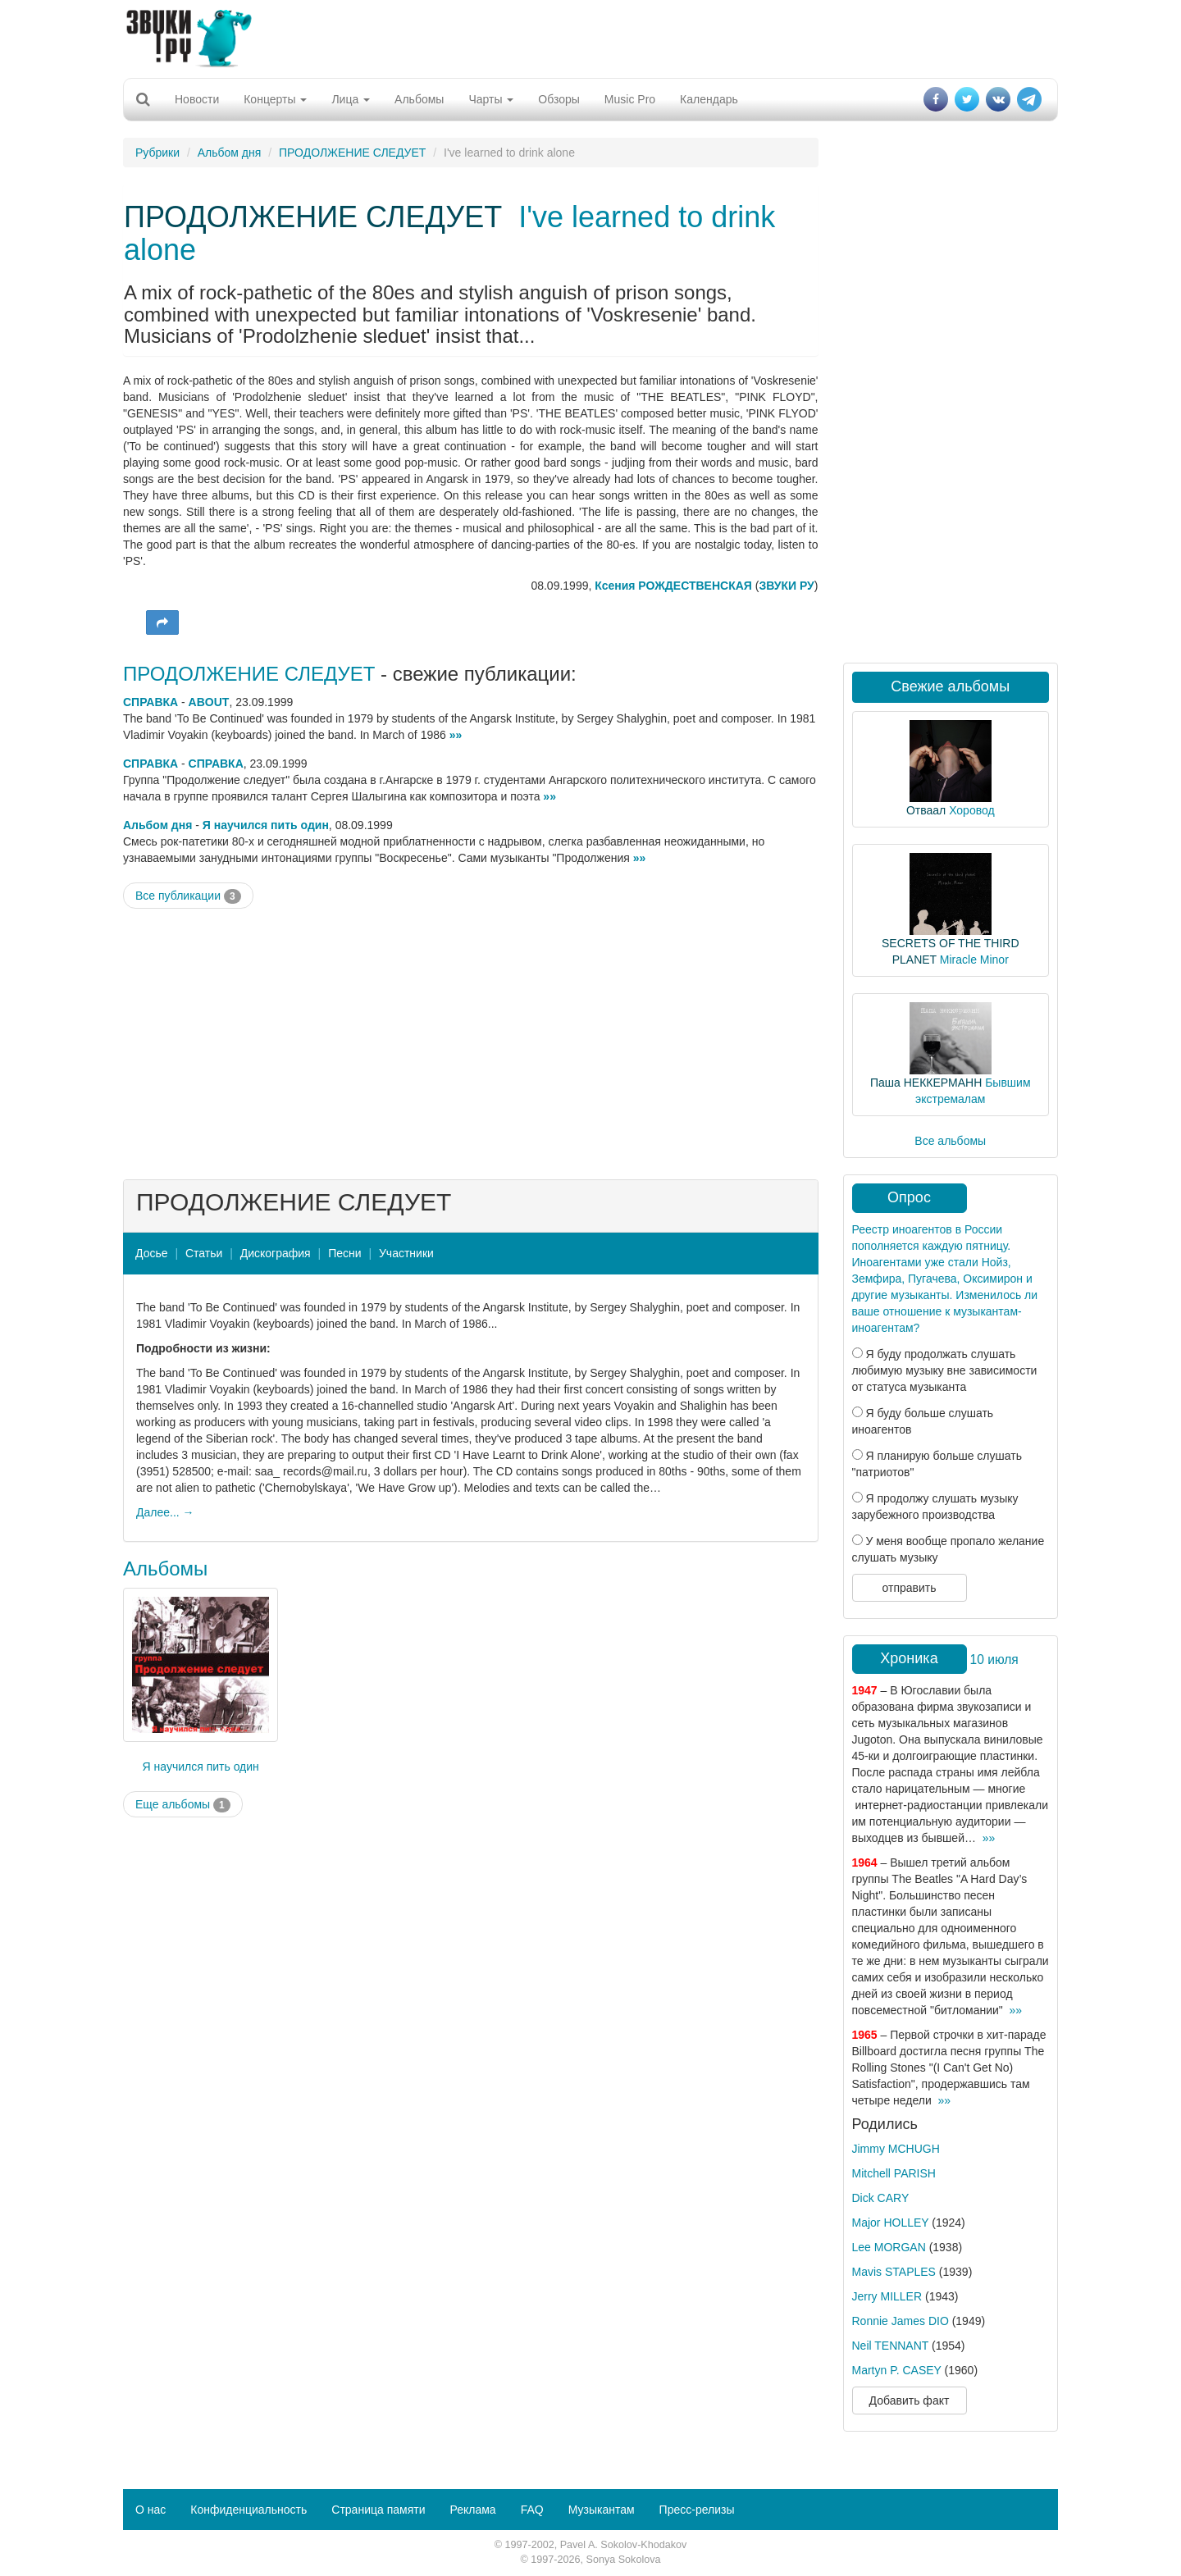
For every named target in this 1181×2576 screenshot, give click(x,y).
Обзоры (559, 99)
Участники (406, 1253)
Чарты (490, 99)
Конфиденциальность (248, 2509)
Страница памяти (378, 2509)
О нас (150, 2509)
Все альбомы (950, 1140)
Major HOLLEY (890, 2222)
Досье (151, 1253)
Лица (350, 99)
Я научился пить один (266, 825)
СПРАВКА (150, 702)
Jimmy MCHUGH (896, 2148)
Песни (344, 1253)
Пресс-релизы (697, 2509)
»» (456, 734)
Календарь (709, 99)
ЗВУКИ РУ (786, 585)
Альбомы (419, 99)
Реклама (472, 2509)
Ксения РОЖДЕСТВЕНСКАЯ (675, 585)
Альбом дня (230, 152)
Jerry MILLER (887, 2296)
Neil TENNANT (890, 2345)
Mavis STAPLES (894, 2271)
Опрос (909, 1197)
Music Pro (629, 99)
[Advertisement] (590, 37)
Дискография (275, 1253)
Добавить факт (909, 2400)
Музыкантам (601, 2509)
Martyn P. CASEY (897, 2370)
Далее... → (165, 1512)
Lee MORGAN (889, 2247)
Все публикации (188, 896)
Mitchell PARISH (894, 2173)
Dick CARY (881, 2197)
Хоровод (971, 810)
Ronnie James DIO (900, 2321)
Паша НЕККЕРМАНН (926, 1082)
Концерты (275, 99)
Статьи (203, 1253)
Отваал (926, 810)
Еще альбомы (182, 1805)
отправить (909, 1587)
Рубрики (157, 152)
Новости (197, 99)
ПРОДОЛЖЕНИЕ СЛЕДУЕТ (352, 152)
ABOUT (209, 702)
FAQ (532, 2509)
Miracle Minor (974, 959)
